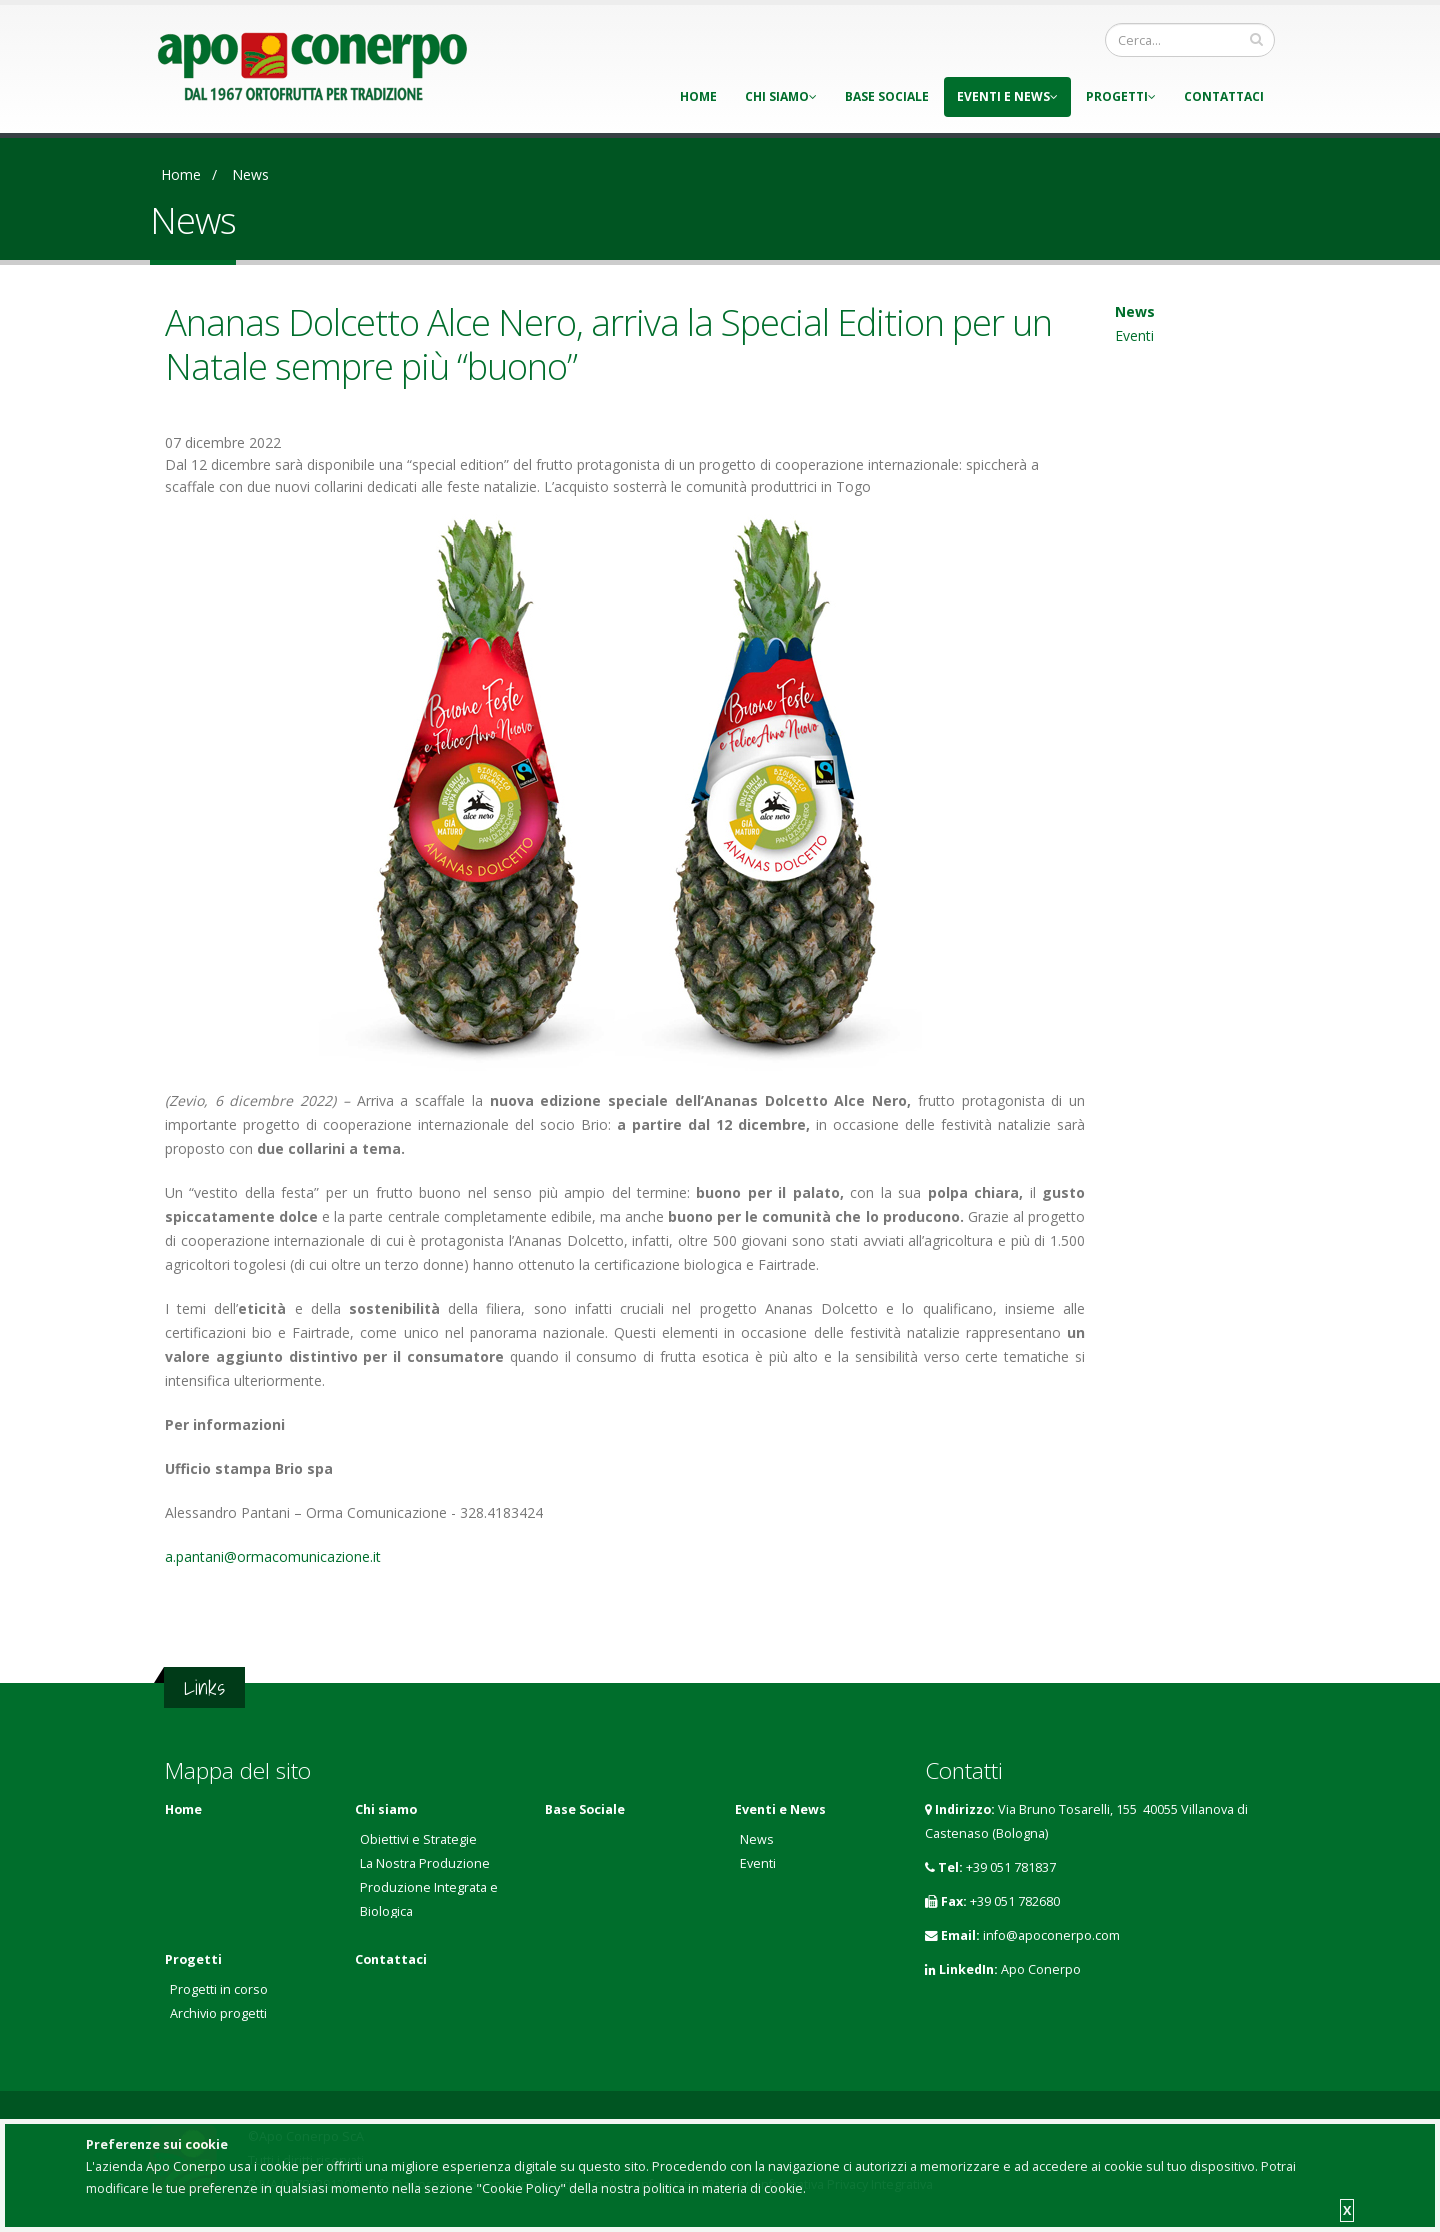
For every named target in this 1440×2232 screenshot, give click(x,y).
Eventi (1134, 335)
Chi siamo (781, 96)
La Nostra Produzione (425, 1863)
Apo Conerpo (1041, 1969)
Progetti (1121, 96)
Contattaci (1224, 96)
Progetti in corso (219, 1989)
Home (698, 96)
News (250, 174)
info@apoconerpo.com (1051, 1935)
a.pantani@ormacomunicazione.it (273, 1556)
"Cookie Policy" (521, 2188)
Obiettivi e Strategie (418, 1839)
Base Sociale (887, 96)
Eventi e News (1007, 96)
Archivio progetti (218, 2013)
